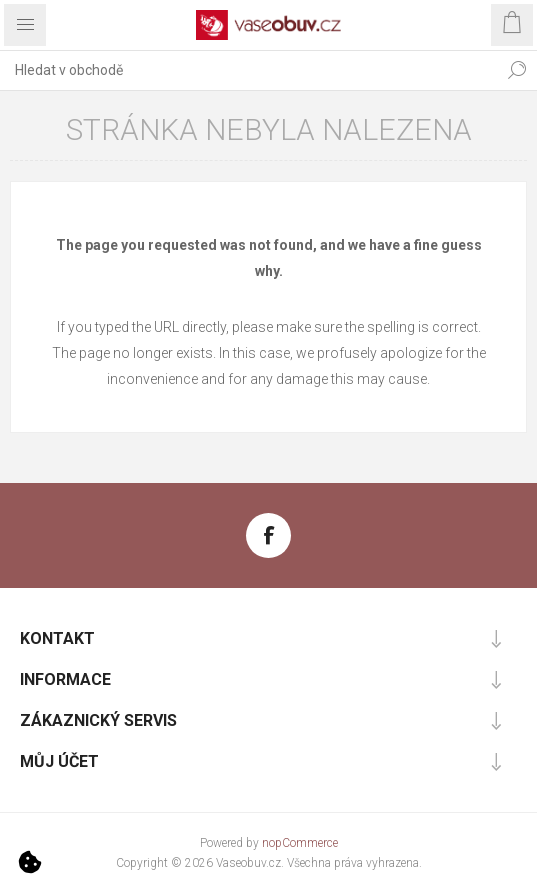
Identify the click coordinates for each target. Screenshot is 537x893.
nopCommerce (300, 843)
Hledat (517, 70)
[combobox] (248, 70)
